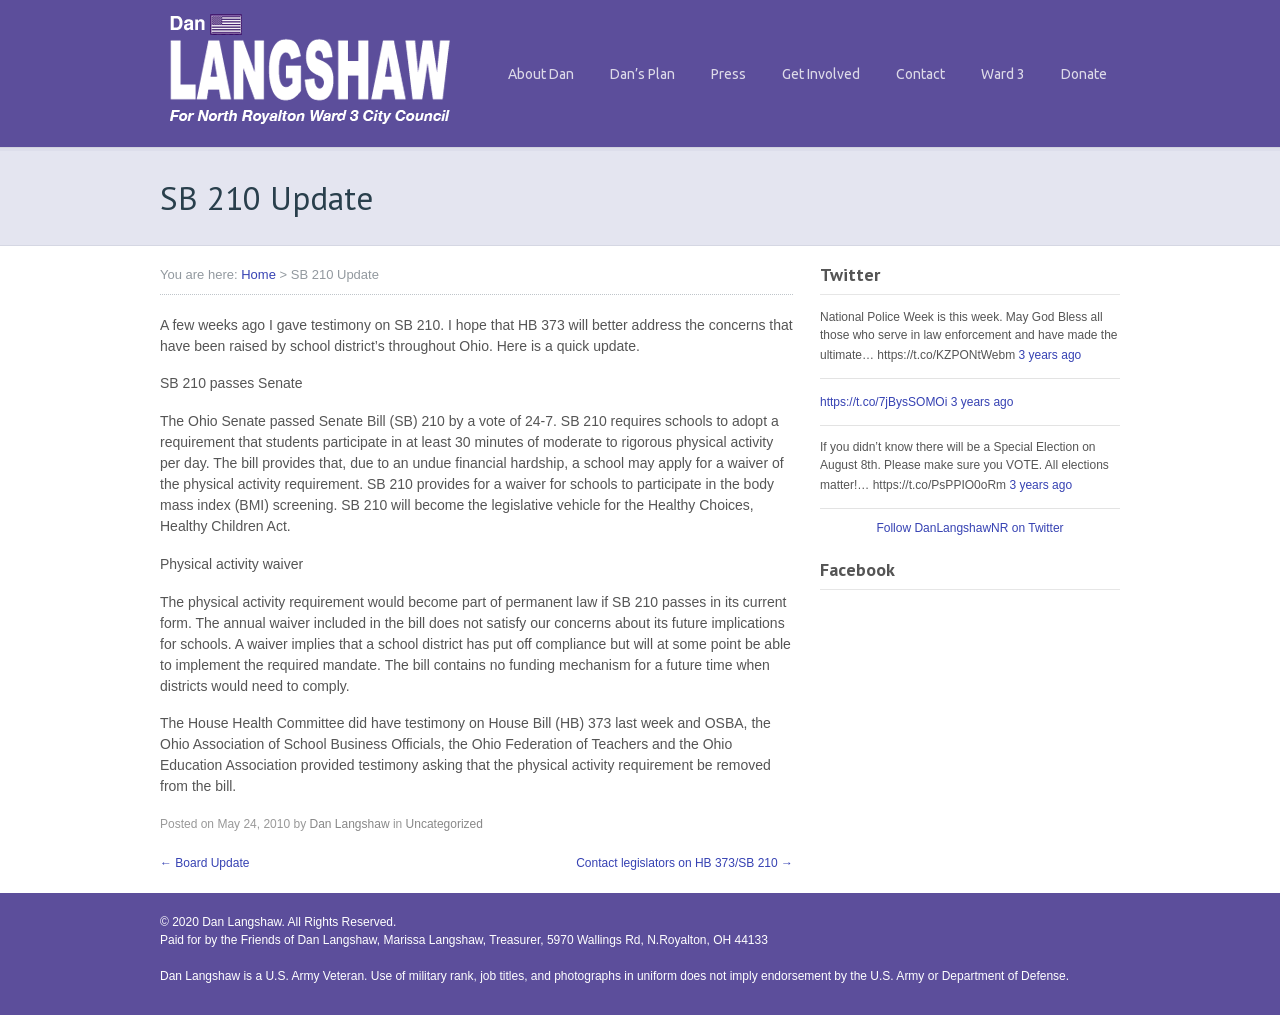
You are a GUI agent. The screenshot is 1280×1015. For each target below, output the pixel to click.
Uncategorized (444, 824)
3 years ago (1050, 355)
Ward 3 (1003, 74)
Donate (1084, 74)
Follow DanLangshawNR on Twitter (969, 528)
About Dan (541, 74)
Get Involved (821, 74)
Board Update (204, 863)
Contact (920, 74)
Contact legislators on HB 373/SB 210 (684, 863)
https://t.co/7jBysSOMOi (883, 402)
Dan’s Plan (642, 74)
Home (258, 274)
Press (728, 74)
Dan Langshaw (349, 824)
